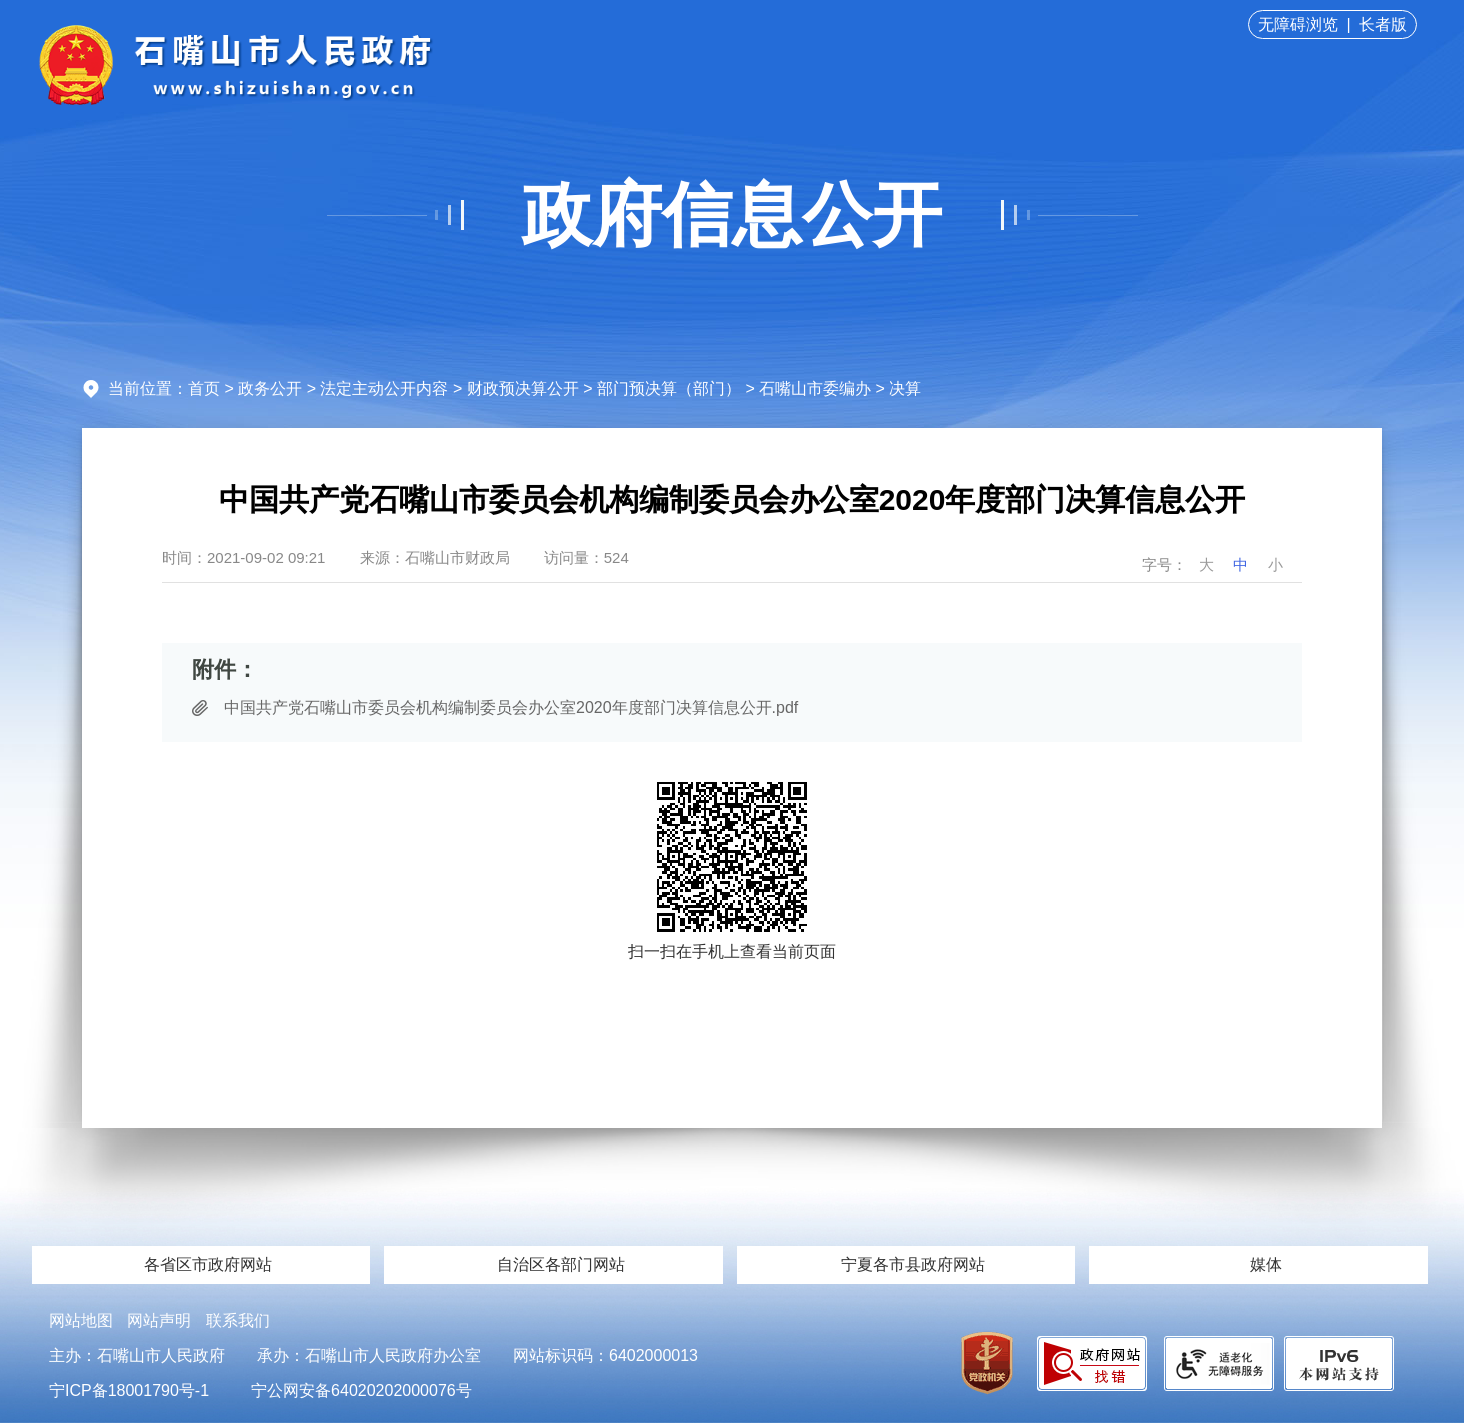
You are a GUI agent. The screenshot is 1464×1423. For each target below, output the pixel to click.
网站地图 (81, 1320)
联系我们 (238, 1320)
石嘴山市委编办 (815, 388)
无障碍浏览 (1298, 24)
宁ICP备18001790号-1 (129, 1390)
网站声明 (159, 1320)
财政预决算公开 (523, 388)
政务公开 (270, 388)
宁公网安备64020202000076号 (361, 1390)
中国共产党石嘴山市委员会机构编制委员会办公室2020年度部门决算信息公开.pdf (511, 707)
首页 (204, 388)
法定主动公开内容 (384, 388)
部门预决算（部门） (669, 388)
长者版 (1383, 24)
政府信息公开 (732, 215)
